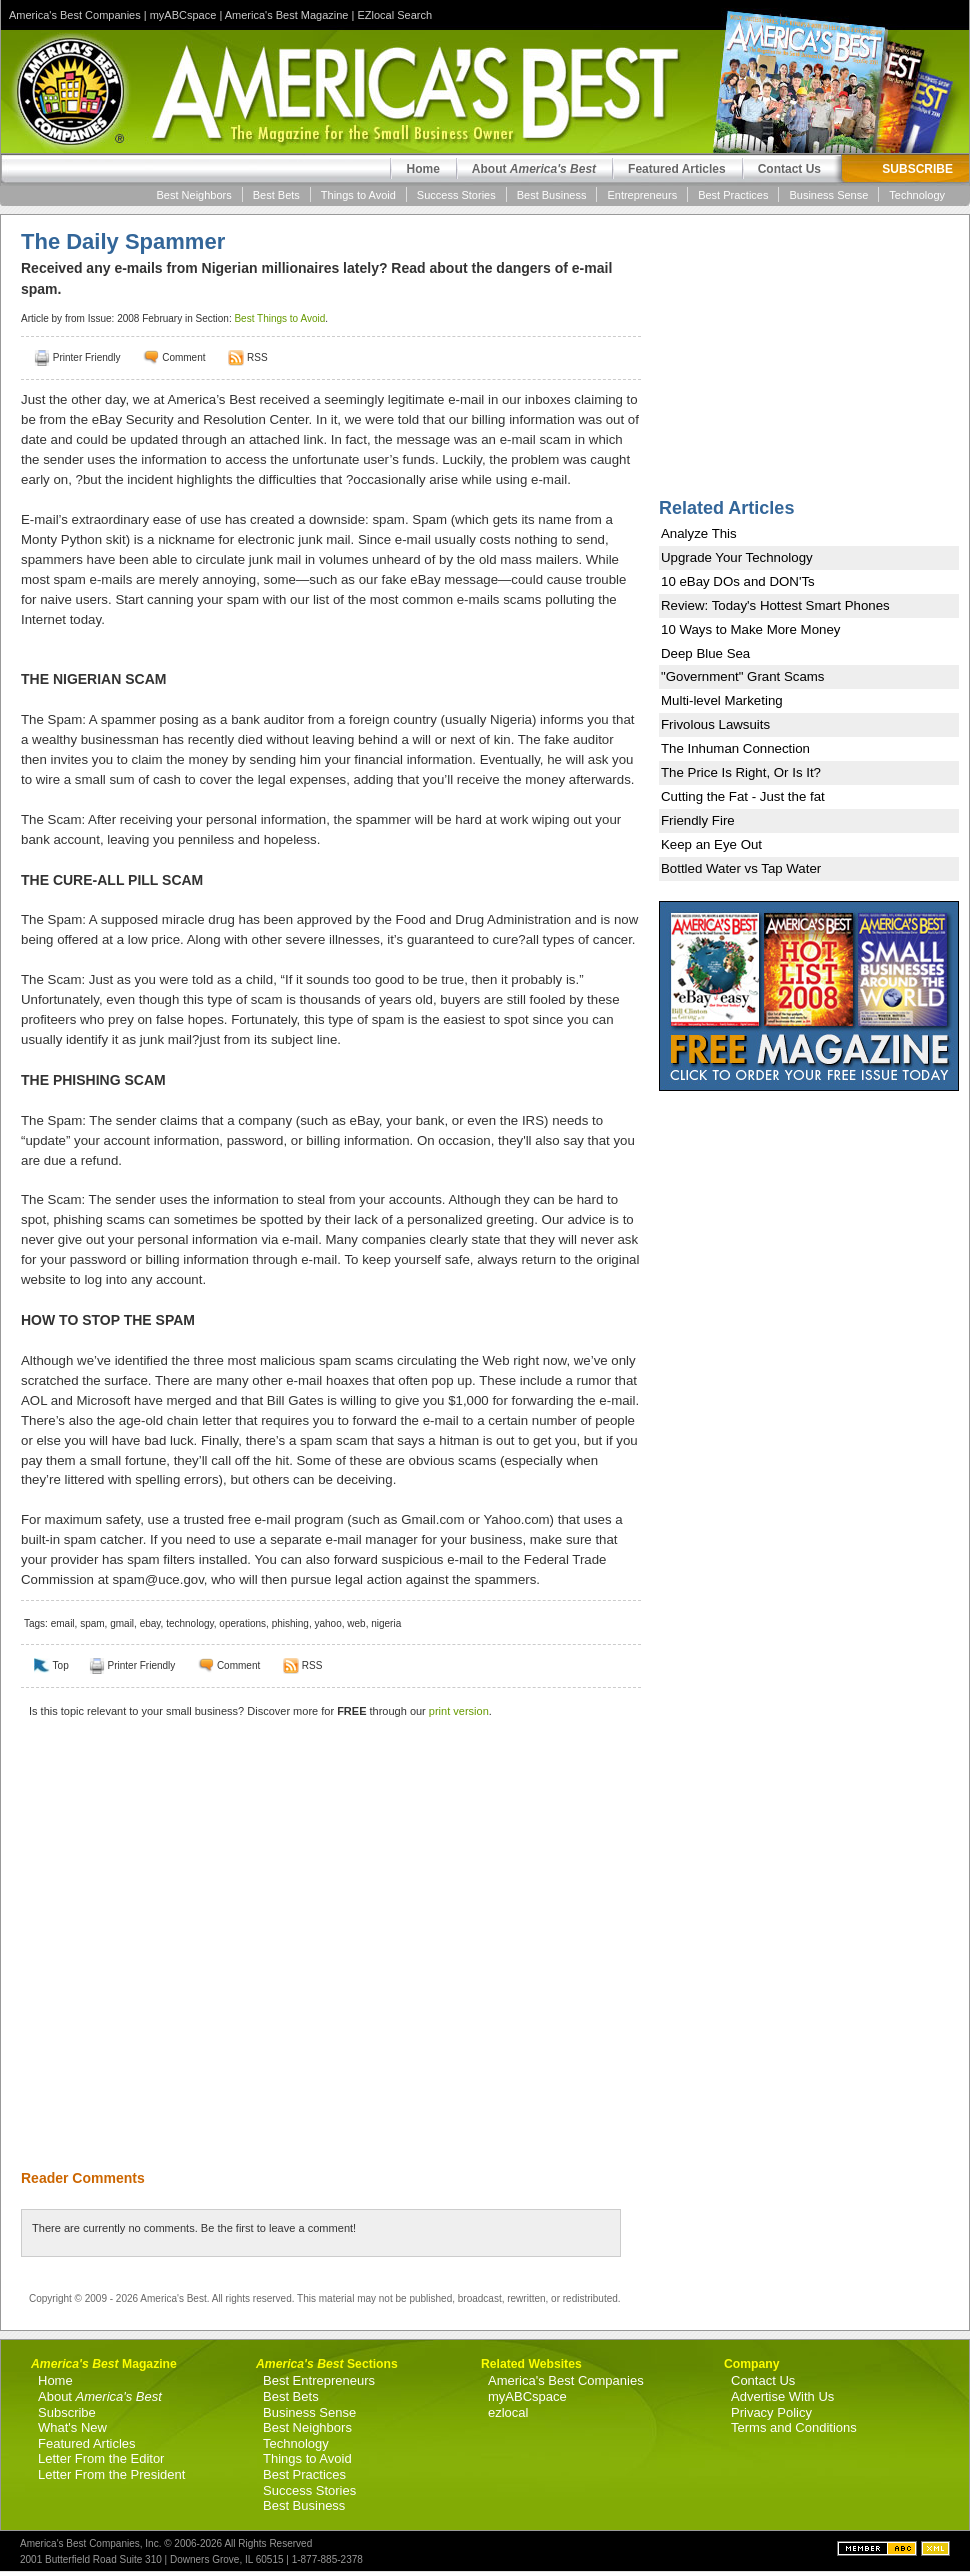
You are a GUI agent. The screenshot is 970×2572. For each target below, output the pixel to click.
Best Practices (733, 195)
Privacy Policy (771, 2412)
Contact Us (789, 169)
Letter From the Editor (101, 2458)
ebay (150, 1623)
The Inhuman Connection (735, 748)
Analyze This (699, 533)
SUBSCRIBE (917, 169)
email (63, 1623)
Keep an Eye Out (711, 844)
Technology (917, 195)
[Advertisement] (187, 1956)
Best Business (552, 195)
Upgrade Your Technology (737, 557)
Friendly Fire (698, 820)
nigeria (386, 1623)
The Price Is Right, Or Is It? (741, 772)
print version (459, 1711)
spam (92, 1623)
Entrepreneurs (642, 195)
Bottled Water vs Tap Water (741, 868)
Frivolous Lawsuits (715, 724)
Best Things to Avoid (279, 318)
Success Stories (456, 195)
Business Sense (828, 195)
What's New (72, 2427)
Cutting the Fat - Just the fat (743, 796)
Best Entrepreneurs (319, 2380)
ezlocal (508, 2412)
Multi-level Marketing (722, 700)
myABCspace (183, 15)
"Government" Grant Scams (743, 676)
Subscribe (67, 2412)
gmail (122, 1623)
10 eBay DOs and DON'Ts (738, 581)
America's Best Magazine (287, 15)
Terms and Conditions (794, 2427)
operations (242, 1623)
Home (422, 169)
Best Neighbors (194, 195)
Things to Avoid (358, 195)
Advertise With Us (782, 2396)
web (356, 1623)
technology (190, 1623)
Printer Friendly (87, 357)
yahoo (327, 1623)
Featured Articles (677, 169)
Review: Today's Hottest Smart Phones (775, 605)
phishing (290, 1623)
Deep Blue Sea (705, 653)
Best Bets (276, 195)
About (534, 169)
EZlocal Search (394, 15)
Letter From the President (111, 2474)
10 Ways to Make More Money (750, 629)
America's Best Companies (75, 15)
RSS (257, 357)
